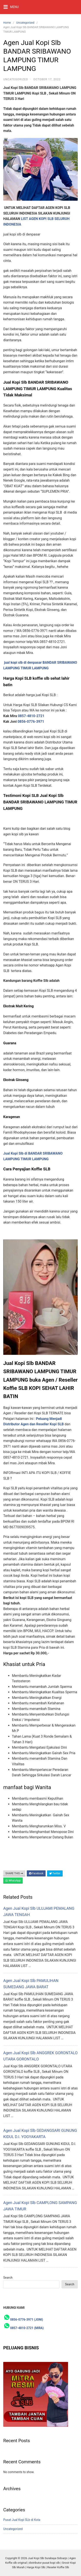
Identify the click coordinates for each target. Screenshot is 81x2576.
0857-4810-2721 (31, 716)
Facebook (36, 1873)
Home (7, 22)
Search (8, 2277)
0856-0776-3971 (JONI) (26, 2319)
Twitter (54, 1873)
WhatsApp (13, 1880)
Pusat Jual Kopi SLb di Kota (21, 2520)
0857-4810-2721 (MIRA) (27, 2328)
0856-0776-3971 (30, 721)
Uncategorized (25, 22)
